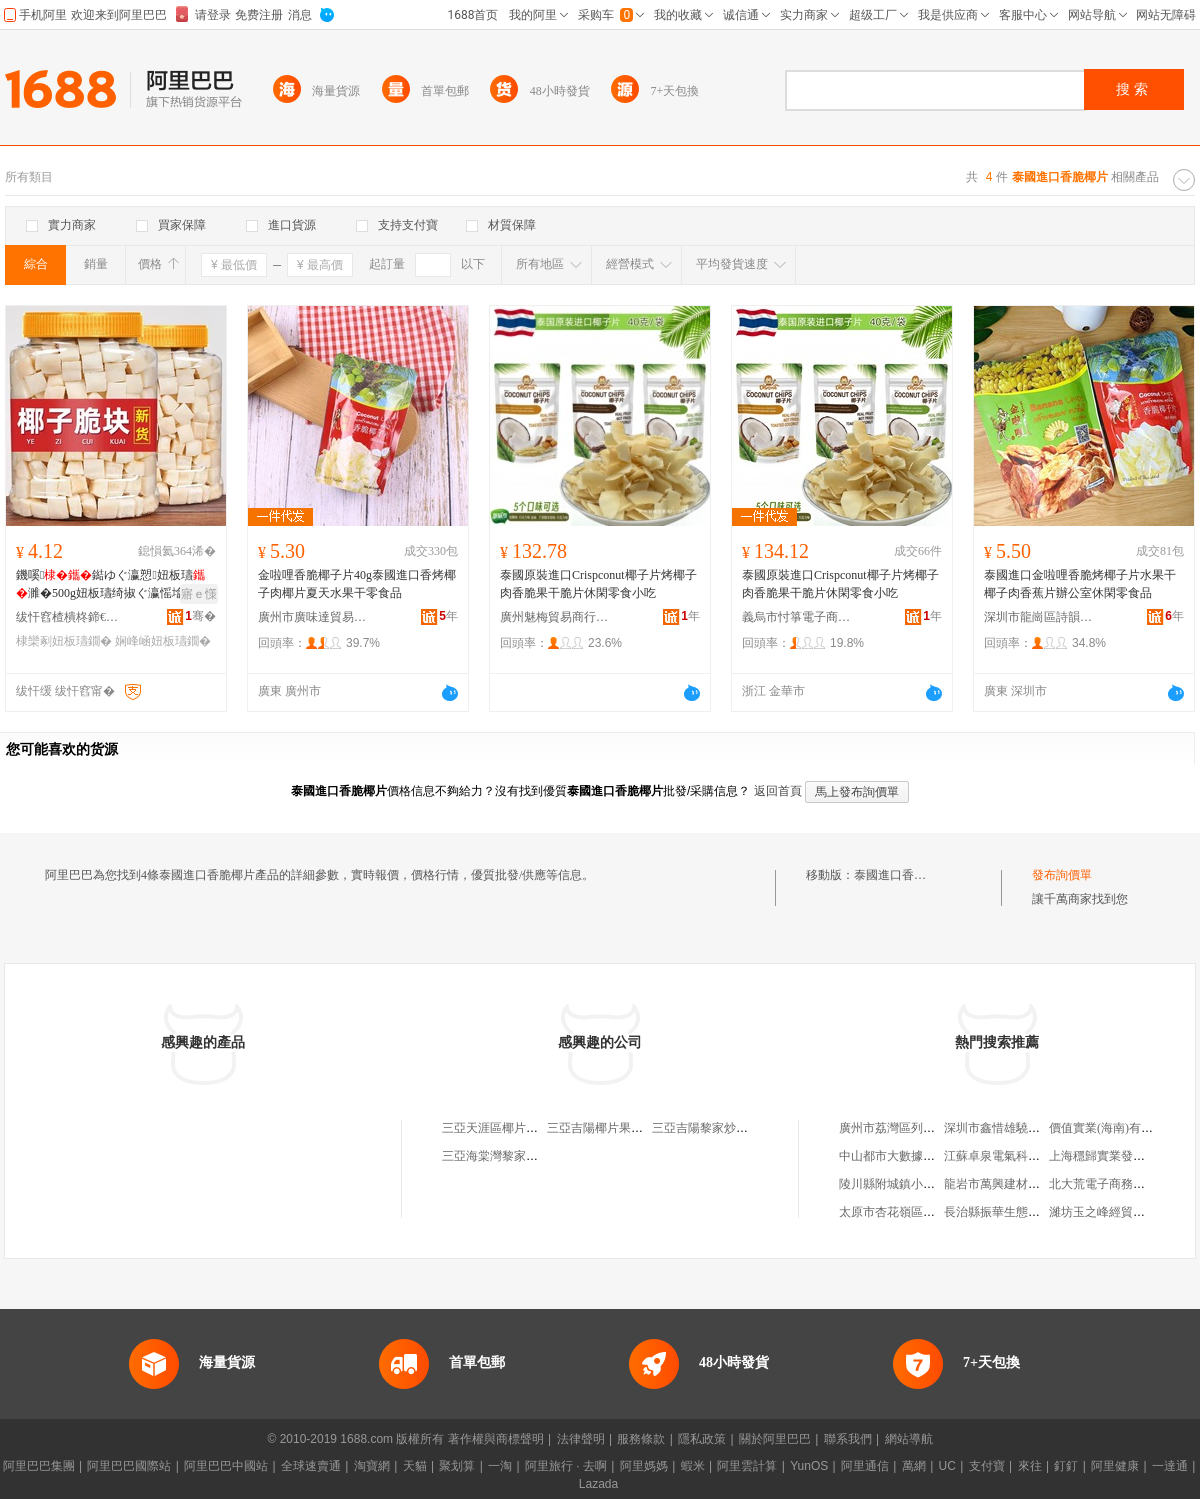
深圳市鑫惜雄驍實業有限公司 (1022, 1128)
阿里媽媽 (644, 1466)
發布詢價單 (1062, 875)
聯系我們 (848, 1439)
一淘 (500, 1466)
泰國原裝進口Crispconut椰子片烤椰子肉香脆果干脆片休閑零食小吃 (598, 584)
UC (947, 1466)
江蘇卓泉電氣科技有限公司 (1016, 1156)
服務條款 (641, 1439)
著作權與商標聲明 (496, 1439)
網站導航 (909, 1439)
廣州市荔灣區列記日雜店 (905, 1128)
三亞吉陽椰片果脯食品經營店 (625, 1128)
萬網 (914, 1466)
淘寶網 (372, 1466)
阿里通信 (865, 1466)
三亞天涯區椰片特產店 (502, 1128)
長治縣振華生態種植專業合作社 (1028, 1212)
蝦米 (693, 1466)
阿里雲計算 (747, 1466)
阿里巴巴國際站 (129, 1466)
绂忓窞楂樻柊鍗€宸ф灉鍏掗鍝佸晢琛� (71, 617)
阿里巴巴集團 (39, 1466)
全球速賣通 (311, 1466)
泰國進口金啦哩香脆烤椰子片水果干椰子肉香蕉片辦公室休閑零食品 (1080, 584)
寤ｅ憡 (199, 594)
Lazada (598, 1484)
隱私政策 (702, 1439)
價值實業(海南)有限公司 (1113, 1128)
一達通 (1170, 1466)
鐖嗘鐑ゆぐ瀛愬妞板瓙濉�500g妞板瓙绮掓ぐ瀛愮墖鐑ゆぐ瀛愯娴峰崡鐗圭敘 (112, 585)
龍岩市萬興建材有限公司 (1010, 1184)
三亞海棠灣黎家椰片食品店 (514, 1156)
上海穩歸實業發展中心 (1109, 1156)
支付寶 (987, 1466)
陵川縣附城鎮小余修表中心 (911, 1184)
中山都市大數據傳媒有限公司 (917, 1156)
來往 (1030, 1466)
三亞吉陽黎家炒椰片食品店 (724, 1128)
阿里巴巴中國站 (226, 1466)
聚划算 (457, 1466)
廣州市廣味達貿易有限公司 (313, 617)
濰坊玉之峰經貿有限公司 (1115, 1212)
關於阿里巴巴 (775, 1439)
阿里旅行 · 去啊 (566, 1466)
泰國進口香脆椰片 (902, 875)
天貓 (415, 1466)
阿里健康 (1115, 1466)
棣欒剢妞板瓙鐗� (64, 641)
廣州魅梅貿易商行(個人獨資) (555, 617)
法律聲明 (581, 1439)
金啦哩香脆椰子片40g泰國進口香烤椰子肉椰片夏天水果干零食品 (357, 584)
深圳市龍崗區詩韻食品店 (1039, 617)
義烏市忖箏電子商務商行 (797, 617)
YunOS (809, 1466)
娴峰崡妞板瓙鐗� (163, 641)
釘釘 (1066, 1466)
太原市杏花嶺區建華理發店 (911, 1212)
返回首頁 (778, 791)
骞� (200, 616)
